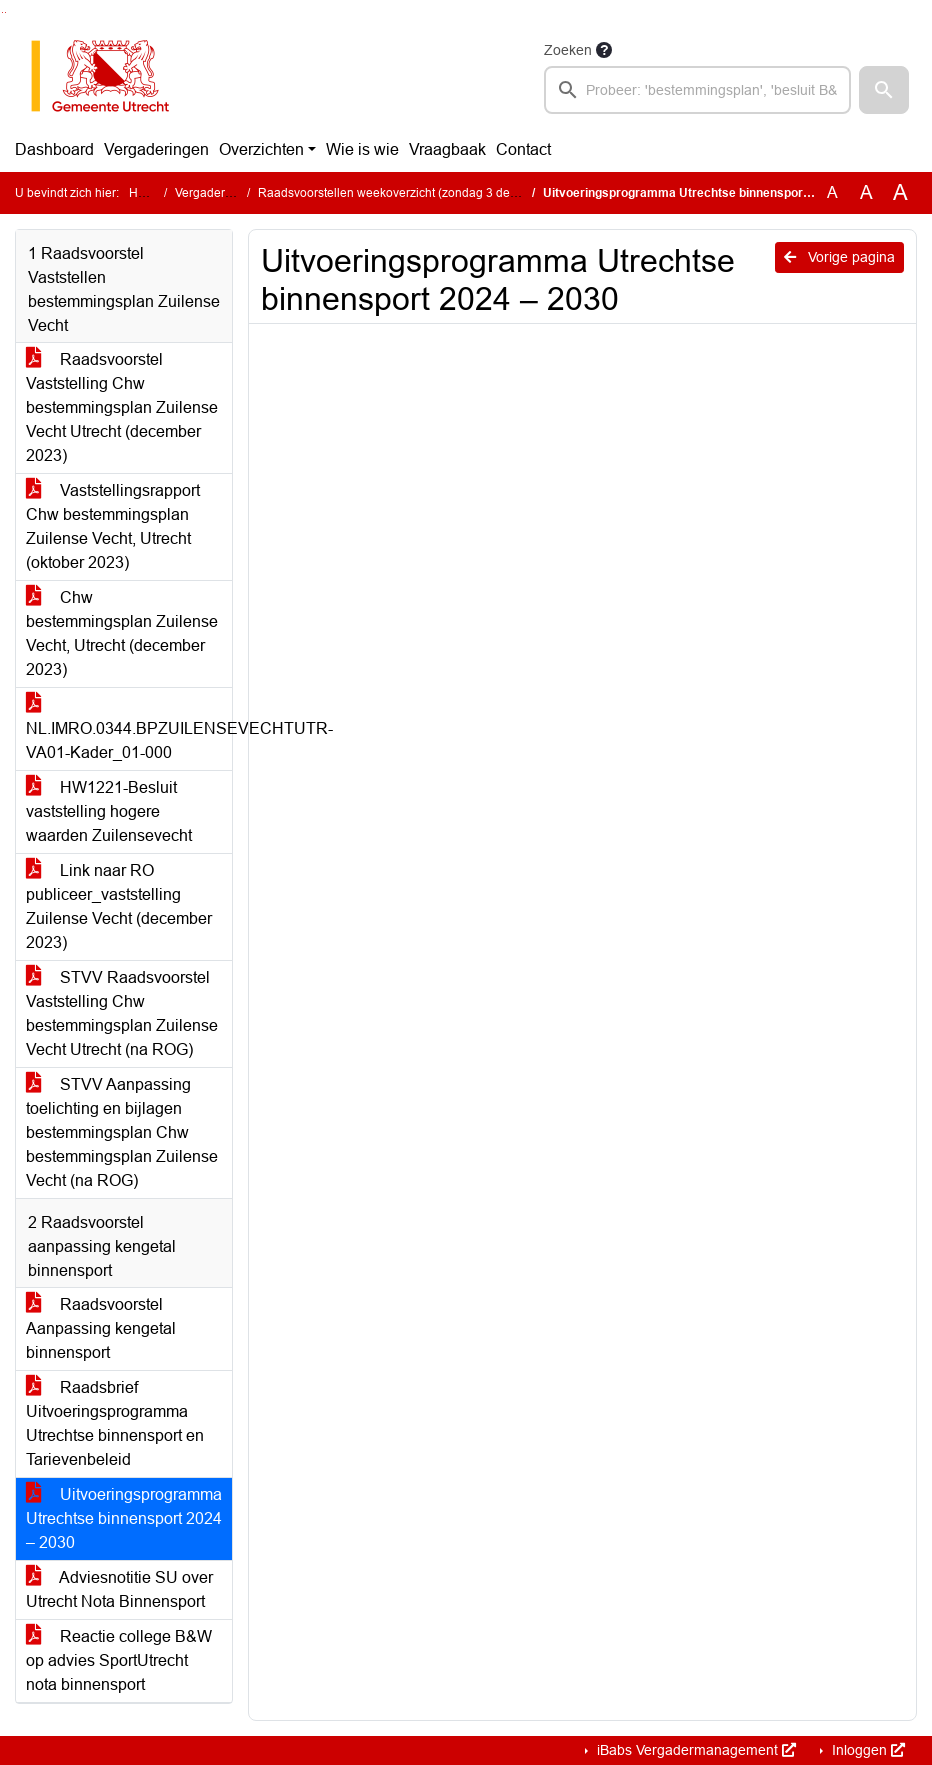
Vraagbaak (447, 149)
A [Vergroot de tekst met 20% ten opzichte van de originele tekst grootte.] (866, 192)
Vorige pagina (839, 257)
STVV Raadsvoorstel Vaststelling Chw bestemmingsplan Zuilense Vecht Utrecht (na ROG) (122, 1013)
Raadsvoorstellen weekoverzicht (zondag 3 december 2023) (422, 193)
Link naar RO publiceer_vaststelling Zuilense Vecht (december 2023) (119, 906)
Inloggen (866, 1750)
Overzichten (261, 149)
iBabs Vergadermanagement (694, 1750)
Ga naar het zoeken (2, 12)
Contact (523, 149)
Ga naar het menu (5, 12)
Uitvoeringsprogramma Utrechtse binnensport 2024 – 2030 (124, 1518)
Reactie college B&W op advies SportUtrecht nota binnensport (119, 1660)
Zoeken (568, 50)
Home (145, 193)
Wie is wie (362, 149)
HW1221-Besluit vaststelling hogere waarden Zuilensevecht (109, 811)
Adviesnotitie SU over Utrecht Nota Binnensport (119, 1589)
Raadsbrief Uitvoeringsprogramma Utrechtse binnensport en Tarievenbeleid (115, 1423)
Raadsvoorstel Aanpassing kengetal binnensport (101, 1328)
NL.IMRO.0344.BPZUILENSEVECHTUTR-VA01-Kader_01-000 (129, 728)
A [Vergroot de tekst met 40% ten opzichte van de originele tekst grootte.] (900, 193)
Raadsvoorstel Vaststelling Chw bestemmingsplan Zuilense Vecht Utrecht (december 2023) (122, 407)
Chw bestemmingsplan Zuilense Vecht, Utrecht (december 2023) (122, 633)
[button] (884, 90)
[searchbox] (697, 90)
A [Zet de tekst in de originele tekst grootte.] (832, 192)
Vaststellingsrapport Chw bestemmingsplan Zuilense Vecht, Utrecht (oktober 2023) (113, 526)
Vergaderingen (156, 149)
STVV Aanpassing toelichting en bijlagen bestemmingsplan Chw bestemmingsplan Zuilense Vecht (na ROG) (122, 1132)
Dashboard (54, 149)
